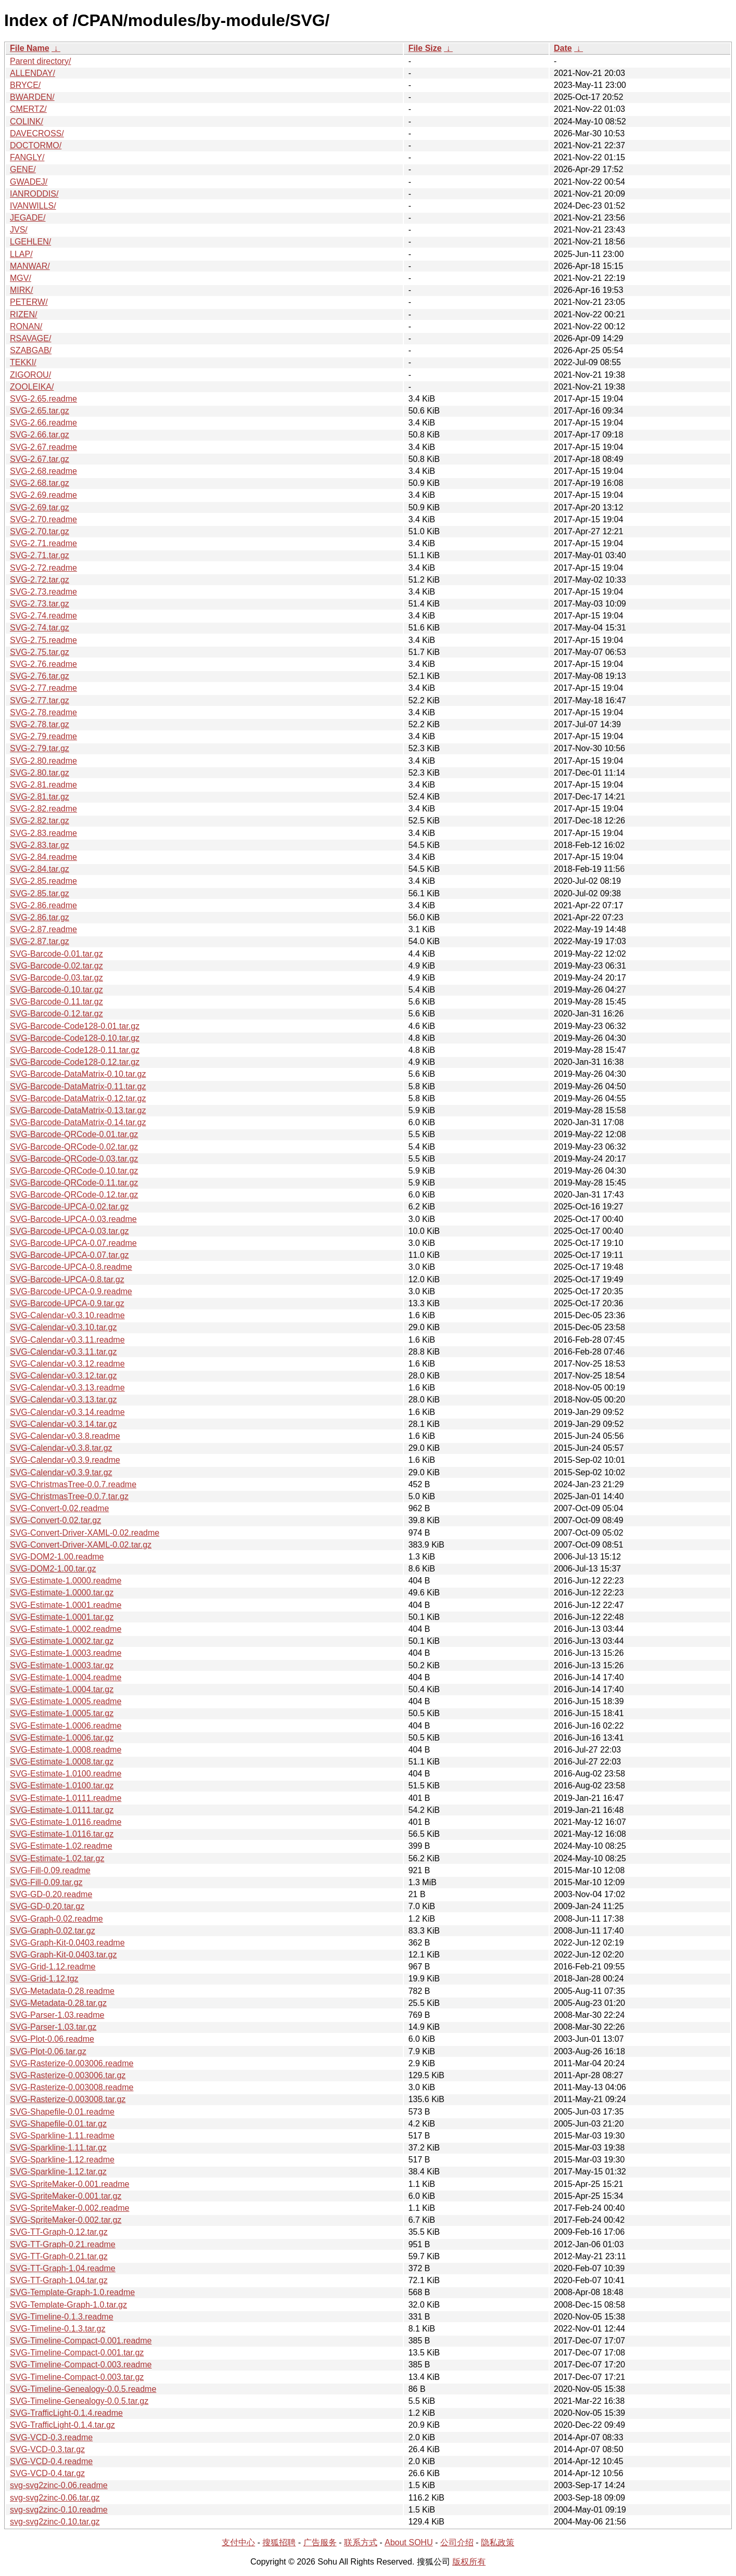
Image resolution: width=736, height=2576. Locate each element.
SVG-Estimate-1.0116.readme (65, 1822)
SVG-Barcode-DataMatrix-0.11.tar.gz (78, 1086)
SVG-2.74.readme (43, 615)
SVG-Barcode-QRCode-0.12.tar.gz (74, 1194)
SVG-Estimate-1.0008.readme (65, 1749)
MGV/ (20, 278)
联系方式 (360, 2542)
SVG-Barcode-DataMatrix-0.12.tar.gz (78, 1098)
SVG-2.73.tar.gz (39, 603)
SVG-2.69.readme (43, 495)
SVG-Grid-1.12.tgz (44, 1978)
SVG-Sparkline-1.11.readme (62, 2135)
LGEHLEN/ (30, 241)
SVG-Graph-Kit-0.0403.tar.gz (63, 1954)
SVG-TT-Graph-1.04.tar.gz (59, 2280)
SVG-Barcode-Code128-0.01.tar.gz (74, 1026)
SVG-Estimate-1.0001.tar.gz (61, 1617)
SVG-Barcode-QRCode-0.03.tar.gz (74, 1158)
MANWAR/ (30, 266)
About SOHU (409, 2542)
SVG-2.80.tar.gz (39, 772)
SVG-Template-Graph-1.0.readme (72, 2292)
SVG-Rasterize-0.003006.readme (71, 2063)
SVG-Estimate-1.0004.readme (65, 1677)
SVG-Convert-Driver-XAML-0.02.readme (84, 1532)
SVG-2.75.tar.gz (39, 652)
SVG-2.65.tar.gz (39, 410)
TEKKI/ (23, 362)
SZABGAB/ (31, 350)
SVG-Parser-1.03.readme (57, 2015)
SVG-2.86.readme (43, 905)
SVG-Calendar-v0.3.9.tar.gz (61, 1472)
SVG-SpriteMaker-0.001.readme (69, 2184)
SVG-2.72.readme (43, 567)
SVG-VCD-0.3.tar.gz (47, 2449)
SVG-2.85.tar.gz (39, 893)
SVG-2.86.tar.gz (39, 917)
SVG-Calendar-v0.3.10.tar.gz (63, 1327)
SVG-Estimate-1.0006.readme (65, 1725)
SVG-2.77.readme (43, 688)
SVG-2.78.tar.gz (39, 724)
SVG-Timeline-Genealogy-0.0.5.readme (83, 2389)
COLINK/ (26, 121)
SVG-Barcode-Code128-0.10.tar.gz (74, 1038)
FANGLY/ (27, 157)
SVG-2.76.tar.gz (39, 676)
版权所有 (469, 2561)
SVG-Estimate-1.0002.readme (65, 1629)
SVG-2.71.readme (43, 543)
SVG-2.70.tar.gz (39, 531)
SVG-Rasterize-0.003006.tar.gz (67, 2075)
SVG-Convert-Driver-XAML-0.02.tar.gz (80, 1544)
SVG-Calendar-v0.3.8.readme (65, 1436)
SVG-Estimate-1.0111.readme (65, 1798)
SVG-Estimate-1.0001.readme (65, 1605)
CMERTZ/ (28, 109)
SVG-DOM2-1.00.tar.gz (53, 1568)
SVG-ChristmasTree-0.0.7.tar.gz (69, 1496)
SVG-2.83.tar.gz (39, 845)
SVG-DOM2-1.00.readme (57, 1556)
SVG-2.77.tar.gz (39, 700)
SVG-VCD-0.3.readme (51, 2437)
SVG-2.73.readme (43, 591)
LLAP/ (21, 254)
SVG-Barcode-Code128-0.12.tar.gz (74, 1062)
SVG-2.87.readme (43, 929)
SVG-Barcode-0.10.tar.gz (56, 989)
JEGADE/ (27, 217)
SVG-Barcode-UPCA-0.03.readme (73, 1219)
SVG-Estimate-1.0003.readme (65, 1652)
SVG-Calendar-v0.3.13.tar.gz (63, 1399)
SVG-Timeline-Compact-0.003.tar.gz (77, 2377)
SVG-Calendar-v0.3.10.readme (67, 1315)
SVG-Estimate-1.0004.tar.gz (61, 1689)
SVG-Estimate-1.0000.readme (65, 1580)
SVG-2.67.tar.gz (39, 459)
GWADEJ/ (28, 181)
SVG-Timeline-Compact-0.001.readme (80, 2340)
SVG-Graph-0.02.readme (56, 1918)
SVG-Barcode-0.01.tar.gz (56, 953)
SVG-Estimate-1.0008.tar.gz (61, 1761)
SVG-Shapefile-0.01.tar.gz (58, 2123)
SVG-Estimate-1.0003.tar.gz (61, 1665)
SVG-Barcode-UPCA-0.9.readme (71, 1291)
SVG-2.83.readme (43, 833)
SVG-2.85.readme (43, 881)
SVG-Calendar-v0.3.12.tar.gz (63, 1375)
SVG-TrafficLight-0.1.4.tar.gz (62, 2424)
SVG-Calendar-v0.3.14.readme (67, 1412)
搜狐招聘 (279, 2542)
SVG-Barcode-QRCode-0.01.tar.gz (74, 1134)
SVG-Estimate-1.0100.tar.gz (61, 1785)
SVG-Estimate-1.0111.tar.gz (61, 1810)
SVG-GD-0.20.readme (51, 1894)
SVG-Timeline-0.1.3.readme (61, 2316)
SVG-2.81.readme (43, 784)
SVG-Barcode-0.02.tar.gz (56, 965)
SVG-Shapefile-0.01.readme (62, 2111)
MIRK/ (21, 290)
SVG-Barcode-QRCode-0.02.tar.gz (74, 1146)
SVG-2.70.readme (43, 519)
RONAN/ (26, 326)
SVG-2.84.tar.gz (39, 869)
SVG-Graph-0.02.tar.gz (52, 1930)
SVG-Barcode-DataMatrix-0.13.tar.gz (78, 1110)
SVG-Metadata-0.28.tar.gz (58, 2003)
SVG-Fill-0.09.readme (50, 1870)
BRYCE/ (25, 85)
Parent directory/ (40, 61)
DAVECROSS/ (37, 133)
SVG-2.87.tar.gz (39, 941)
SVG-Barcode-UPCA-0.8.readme (71, 1267)
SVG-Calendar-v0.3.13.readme (67, 1387)
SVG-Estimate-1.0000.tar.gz (61, 1592)
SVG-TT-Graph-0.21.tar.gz (59, 2256)
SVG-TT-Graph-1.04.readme (63, 2268)
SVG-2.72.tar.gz (39, 579)
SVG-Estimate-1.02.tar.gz (57, 1858)
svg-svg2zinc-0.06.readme (59, 2485)
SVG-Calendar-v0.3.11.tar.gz (63, 1351)
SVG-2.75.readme (43, 640)
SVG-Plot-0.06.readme (52, 2038)
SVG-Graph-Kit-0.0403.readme (67, 1942)
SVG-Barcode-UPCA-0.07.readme (73, 1243)
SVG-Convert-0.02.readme (59, 1508)
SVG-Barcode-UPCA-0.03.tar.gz (69, 1231)
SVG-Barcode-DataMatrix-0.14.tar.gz (78, 1122)
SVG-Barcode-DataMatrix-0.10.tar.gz (78, 1074)
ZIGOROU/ (30, 374)
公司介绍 (457, 2542)
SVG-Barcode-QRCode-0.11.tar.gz (74, 1182)
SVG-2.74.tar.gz (39, 627)
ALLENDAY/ (32, 73)
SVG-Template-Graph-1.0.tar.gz (68, 2304)
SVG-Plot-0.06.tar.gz (48, 2051)
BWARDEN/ (32, 97)
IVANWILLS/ (33, 205)
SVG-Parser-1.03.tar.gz (53, 2027)
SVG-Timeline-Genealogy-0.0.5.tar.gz (79, 2401)
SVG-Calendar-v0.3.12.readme (67, 1363)
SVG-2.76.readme (43, 664)
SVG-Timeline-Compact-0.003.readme (80, 2364)
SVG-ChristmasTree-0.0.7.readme (73, 1484)
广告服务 (320, 2542)
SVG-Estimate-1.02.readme (61, 1845)
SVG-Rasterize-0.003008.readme (71, 2087)
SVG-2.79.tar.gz (39, 748)
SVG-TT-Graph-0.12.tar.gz (59, 2231)
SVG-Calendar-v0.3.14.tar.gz (63, 1424)
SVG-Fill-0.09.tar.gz (46, 1882)
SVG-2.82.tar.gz (39, 820)
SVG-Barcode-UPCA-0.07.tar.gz (69, 1255)
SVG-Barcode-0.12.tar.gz (56, 1013)
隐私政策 (497, 2542)
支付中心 (238, 2542)
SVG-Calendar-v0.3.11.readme (67, 1339)
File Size (424, 48)
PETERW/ (29, 302)
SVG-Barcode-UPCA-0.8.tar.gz (67, 1279)
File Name (29, 48)
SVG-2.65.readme (43, 398)
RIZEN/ (23, 314)
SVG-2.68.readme (43, 471)
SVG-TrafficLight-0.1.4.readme (66, 2412)
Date (563, 48)
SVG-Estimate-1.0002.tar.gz (61, 1641)
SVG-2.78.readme (43, 712)
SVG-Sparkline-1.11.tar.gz (58, 2147)
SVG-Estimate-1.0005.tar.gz (61, 1713)
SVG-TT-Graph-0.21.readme (63, 2244)
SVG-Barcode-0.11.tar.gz (56, 1001)
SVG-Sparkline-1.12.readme (62, 2159)
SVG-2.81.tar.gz (39, 796)
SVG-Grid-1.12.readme (53, 1966)
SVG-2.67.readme (43, 447)
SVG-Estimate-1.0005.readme (65, 1701)
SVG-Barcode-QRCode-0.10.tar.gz (74, 1170)
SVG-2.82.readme (43, 808)
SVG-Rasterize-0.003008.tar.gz (67, 2099)
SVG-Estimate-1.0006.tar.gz (61, 1737)
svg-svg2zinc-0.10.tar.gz (55, 2521)
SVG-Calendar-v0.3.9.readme (65, 1460)
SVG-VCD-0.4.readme (51, 2461)
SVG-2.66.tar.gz (39, 434)
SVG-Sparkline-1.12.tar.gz (58, 2171)
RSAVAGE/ (30, 338)
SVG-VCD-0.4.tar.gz (47, 2473)
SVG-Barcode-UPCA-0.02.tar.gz (69, 1206)
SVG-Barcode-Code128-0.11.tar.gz (74, 1050)
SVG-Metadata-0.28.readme (62, 1991)
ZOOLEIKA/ (32, 386)
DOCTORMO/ (35, 145)
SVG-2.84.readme (43, 857)
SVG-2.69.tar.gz (39, 507)
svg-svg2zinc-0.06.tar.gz (55, 2497)
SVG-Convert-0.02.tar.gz (55, 1520)
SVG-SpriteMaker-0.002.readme (69, 2208)
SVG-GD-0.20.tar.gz (47, 1906)
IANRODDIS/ (34, 193)
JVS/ (19, 229)
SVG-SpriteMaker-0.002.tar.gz (65, 2220)
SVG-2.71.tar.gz (39, 555)
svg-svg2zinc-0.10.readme (59, 2509)
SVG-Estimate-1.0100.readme (65, 1773)
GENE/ (23, 169)
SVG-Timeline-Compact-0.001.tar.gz (77, 2352)
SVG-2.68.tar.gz (39, 483)
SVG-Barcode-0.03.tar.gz (56, 977)
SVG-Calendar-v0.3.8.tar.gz (61, 1448)
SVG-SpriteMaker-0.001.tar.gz (65, 2196)
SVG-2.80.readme (43, 760)
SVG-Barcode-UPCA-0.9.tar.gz (67, 1303)
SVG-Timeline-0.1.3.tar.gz (57, 2328)
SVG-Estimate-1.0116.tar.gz (61, 1834)
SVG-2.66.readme (43, 422)
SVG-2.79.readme (43, 736)
